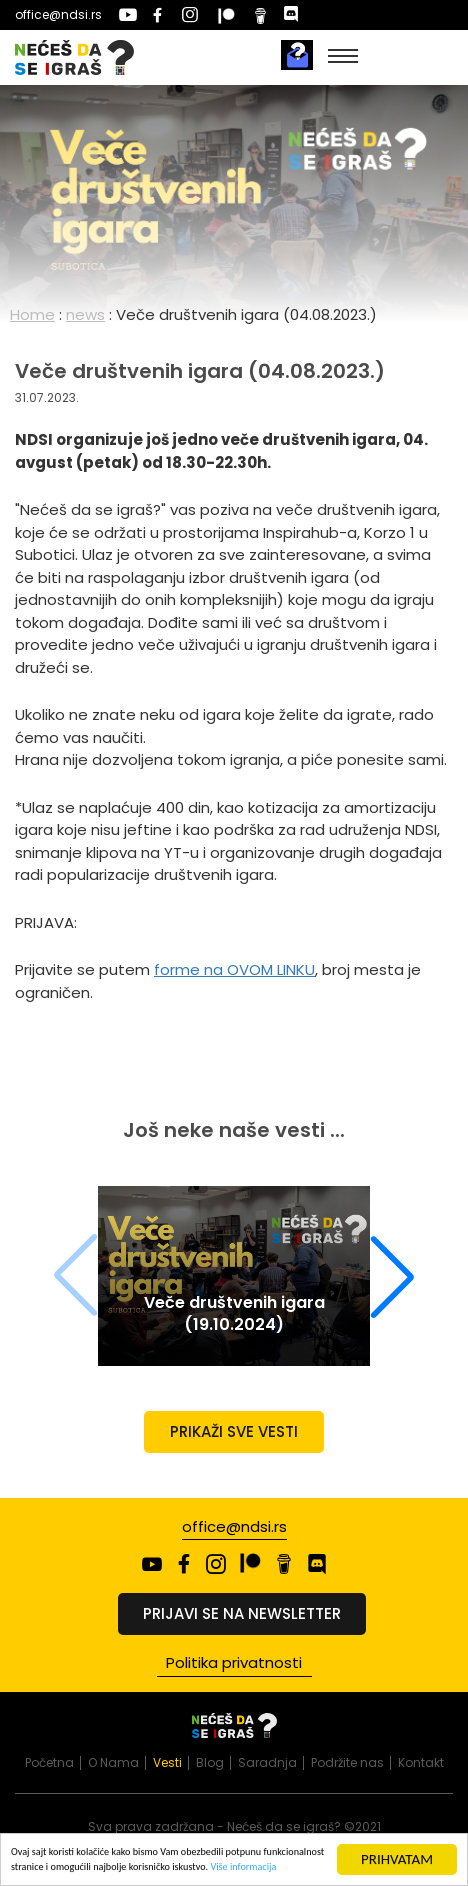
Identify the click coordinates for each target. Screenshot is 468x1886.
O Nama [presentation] (113, 1762)
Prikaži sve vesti (234, 1431)
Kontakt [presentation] (421, 1762)
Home (32, 314)
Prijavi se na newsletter (242, 1613)
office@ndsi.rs (58, 14)
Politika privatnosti (234, 1662)
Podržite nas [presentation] (347, 1762)
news (85, 314)
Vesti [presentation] (167, 1762)
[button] (392, 1276)
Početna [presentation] (49, 1762)
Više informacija (243, 1872)
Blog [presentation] (210, 1762)
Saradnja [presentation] (267, 1762)
